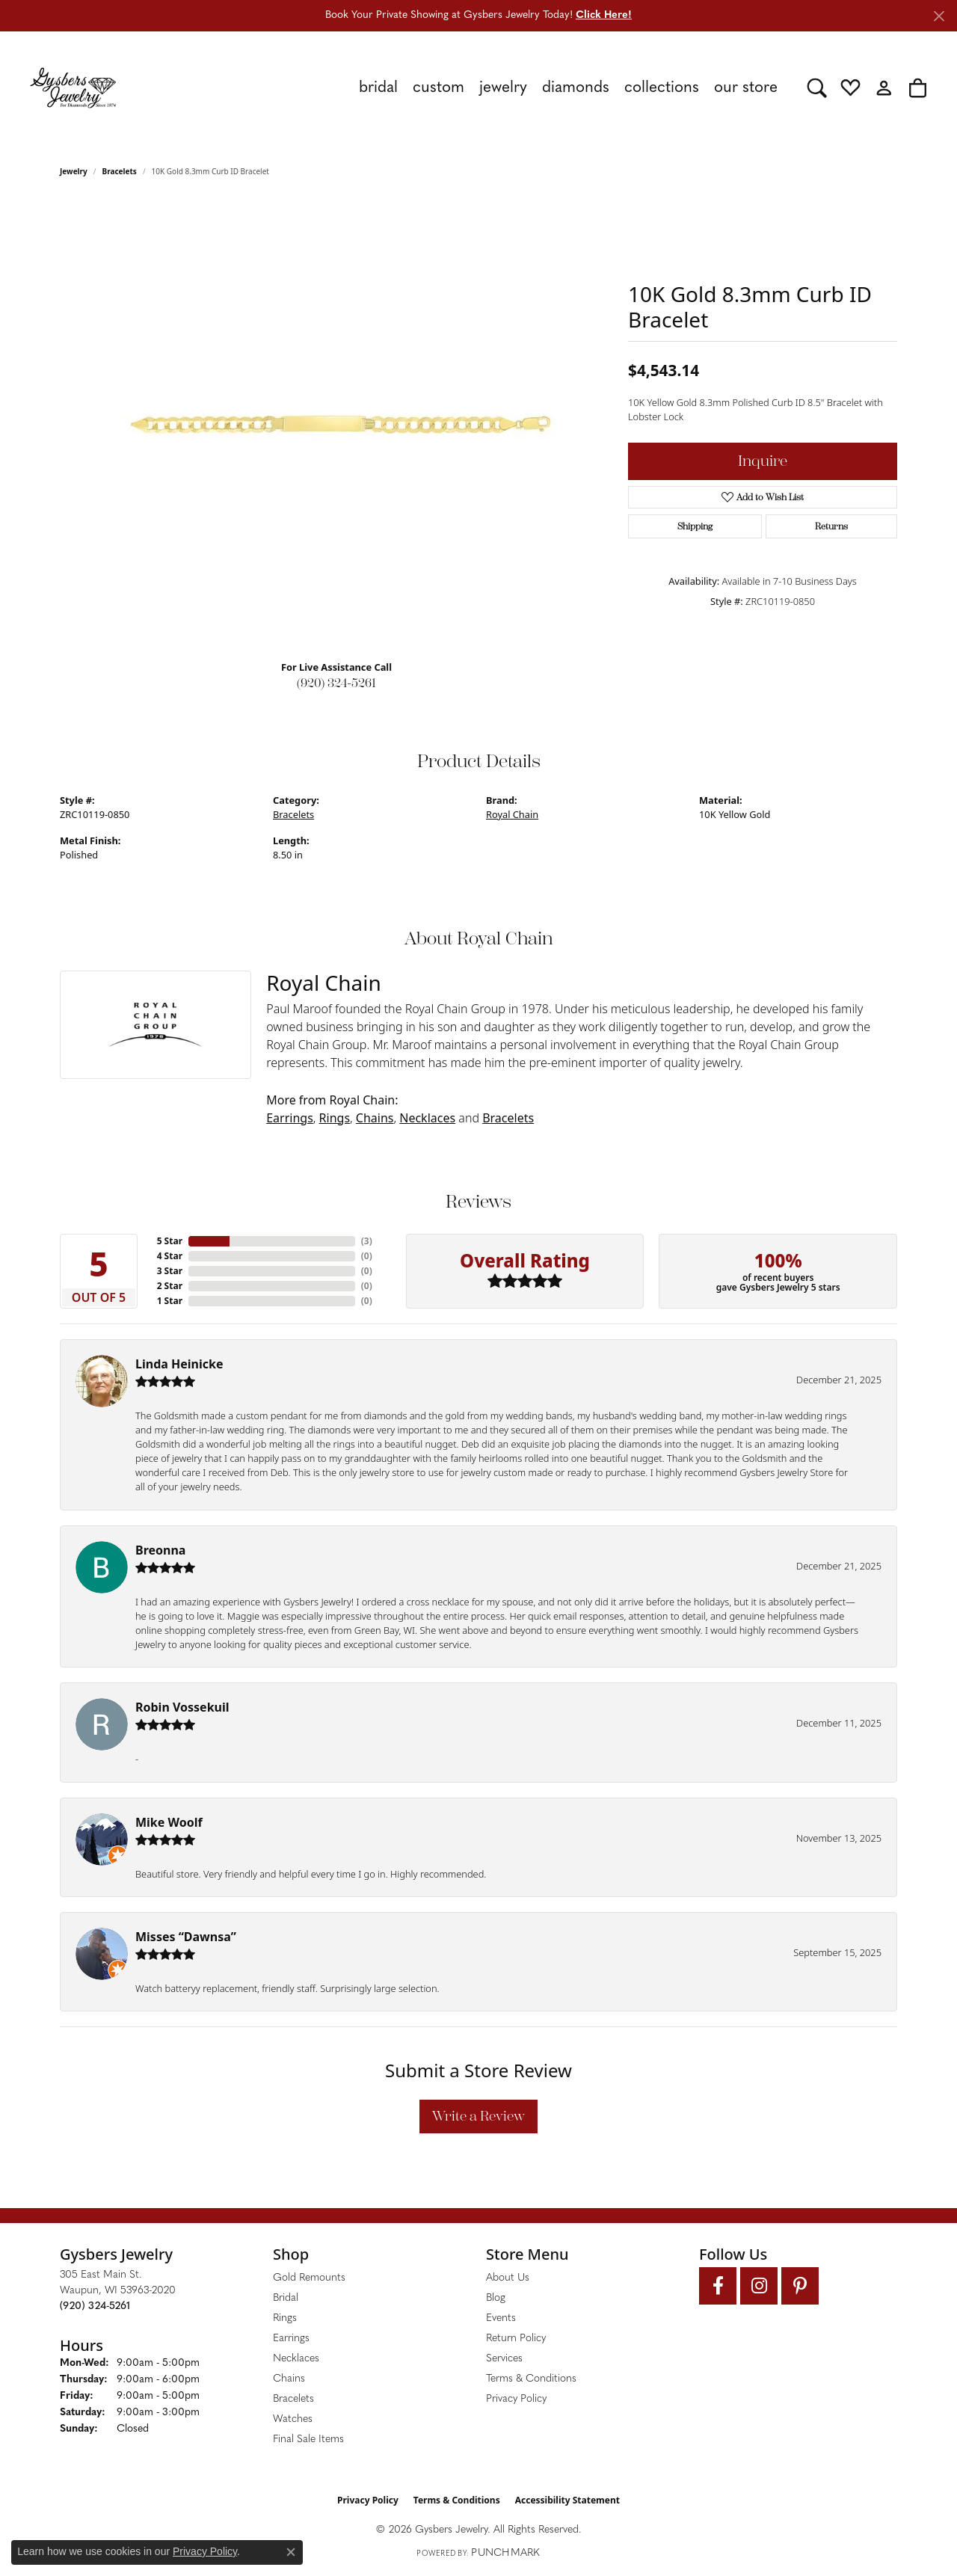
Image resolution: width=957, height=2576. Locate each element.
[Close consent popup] (290, 2552)
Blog (495, 2298)
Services (504, 2358)
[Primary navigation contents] (461, 87)
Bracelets (119, 171)
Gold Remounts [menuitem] (309, 2278)
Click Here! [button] (604, 15)
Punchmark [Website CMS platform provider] (505, 2553)
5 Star (169, 1241)
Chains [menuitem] (289, 2379)
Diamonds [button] (575, 88)
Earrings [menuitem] (291, 2338)
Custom (438, 88)
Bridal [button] (378, 88)
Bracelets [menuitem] (293, 2399)
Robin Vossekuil (182, 1707)
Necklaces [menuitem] (296, 2358)
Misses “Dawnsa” (185, 1936)
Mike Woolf (169, 1822)
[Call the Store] (95, 2306)
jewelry (73, 171)
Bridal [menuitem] (285, 2298)
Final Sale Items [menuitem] (308, 2439)
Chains (375, 1118)
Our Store (746, 88)
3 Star (169, 1270)
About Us (507, 2278)
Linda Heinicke (179, 1364)
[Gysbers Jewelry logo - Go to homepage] (72, 87)
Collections (661, 88)
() (366, 1241)
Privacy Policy (516, 2399)
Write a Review (478, 2116)
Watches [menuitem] (293, 2419)
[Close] (938, 16)
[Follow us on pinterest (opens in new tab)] (800, 2286)
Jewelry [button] (503, 88)
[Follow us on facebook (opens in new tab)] (717, 2286)
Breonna (160, 1550)
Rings (334, 1118)
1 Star (169, 1300)
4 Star (169, 1255)
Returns (831, 526)
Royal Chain (512, 814)
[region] (336, 424)
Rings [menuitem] (285, 2318)
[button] (816, 87)
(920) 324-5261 (336, 683)
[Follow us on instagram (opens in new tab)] (759, 2286)
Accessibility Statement (567, 2500)
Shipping (695, 526)
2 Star (169, 1285)
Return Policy (516, 2338)
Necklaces (427, 1118)
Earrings (289, 1118)
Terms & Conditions (531, 2379)
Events (501, 2318)
